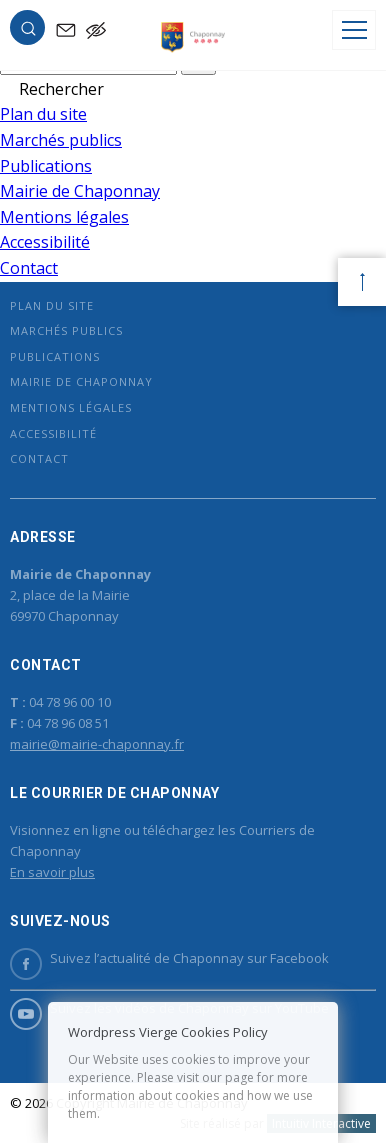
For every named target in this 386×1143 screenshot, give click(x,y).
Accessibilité (45, 242)
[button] (28, 32)
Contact (29, 268)
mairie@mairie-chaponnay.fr (97, 744)
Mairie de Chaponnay (80, 191)
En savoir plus (52, 872)
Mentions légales (64, 217)
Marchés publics (61, 140)
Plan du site (43, 114)
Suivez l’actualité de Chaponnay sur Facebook (169, 958)
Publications (46, 166)
